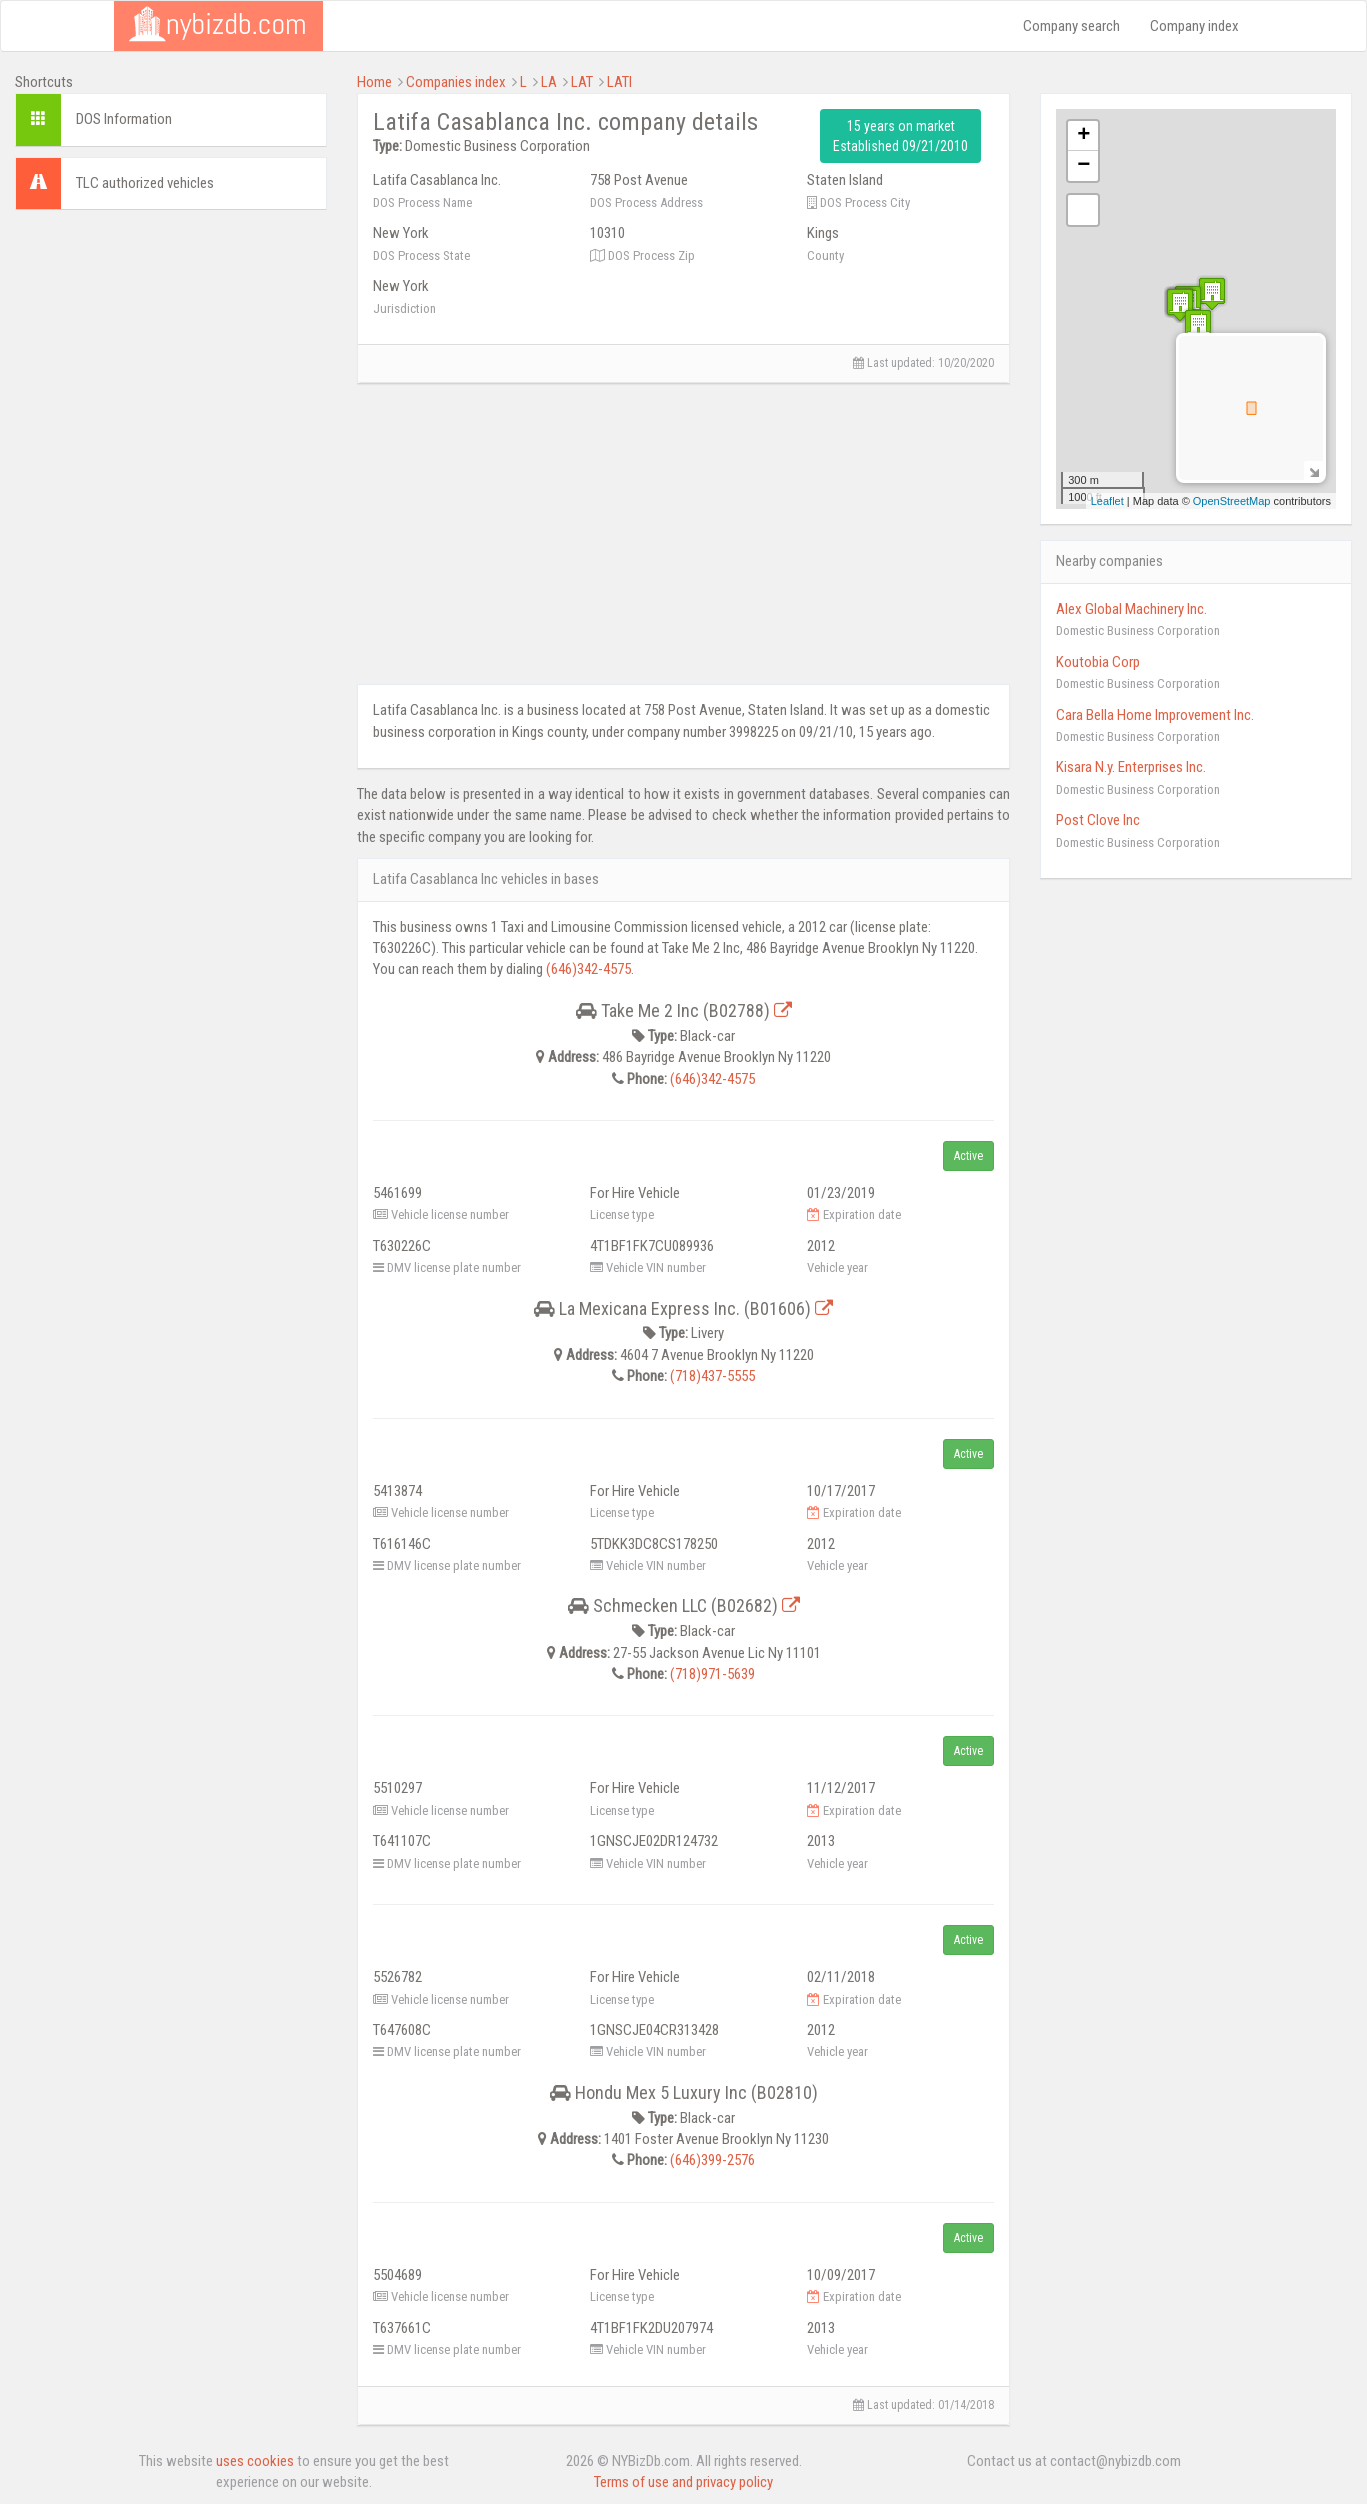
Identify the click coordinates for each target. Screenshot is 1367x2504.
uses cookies (255, 2461)
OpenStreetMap (1232, 501)
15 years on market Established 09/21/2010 (900, 136)
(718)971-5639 (712, 1674)
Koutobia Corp (1098, 662)
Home (374, 82)
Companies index (456, 82)
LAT (582, 82)
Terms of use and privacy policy (683, 2482)
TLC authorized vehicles (145, 183)
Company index (1194, 26)
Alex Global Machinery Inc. (1131, 609)
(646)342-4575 (588, 969)
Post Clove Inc (1098, 820)
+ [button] (1083, 136)
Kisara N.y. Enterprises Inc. (1131, 767)
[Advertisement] (171, 350)
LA (549, 82)
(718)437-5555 (712, 1376)
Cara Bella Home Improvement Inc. (1155, 715)
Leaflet (1107, 501)
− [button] (1083, 166)
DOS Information (124, 119)
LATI (619, 82)
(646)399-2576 (712, 2160)
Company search (1071, 26)
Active (968, 1156)
